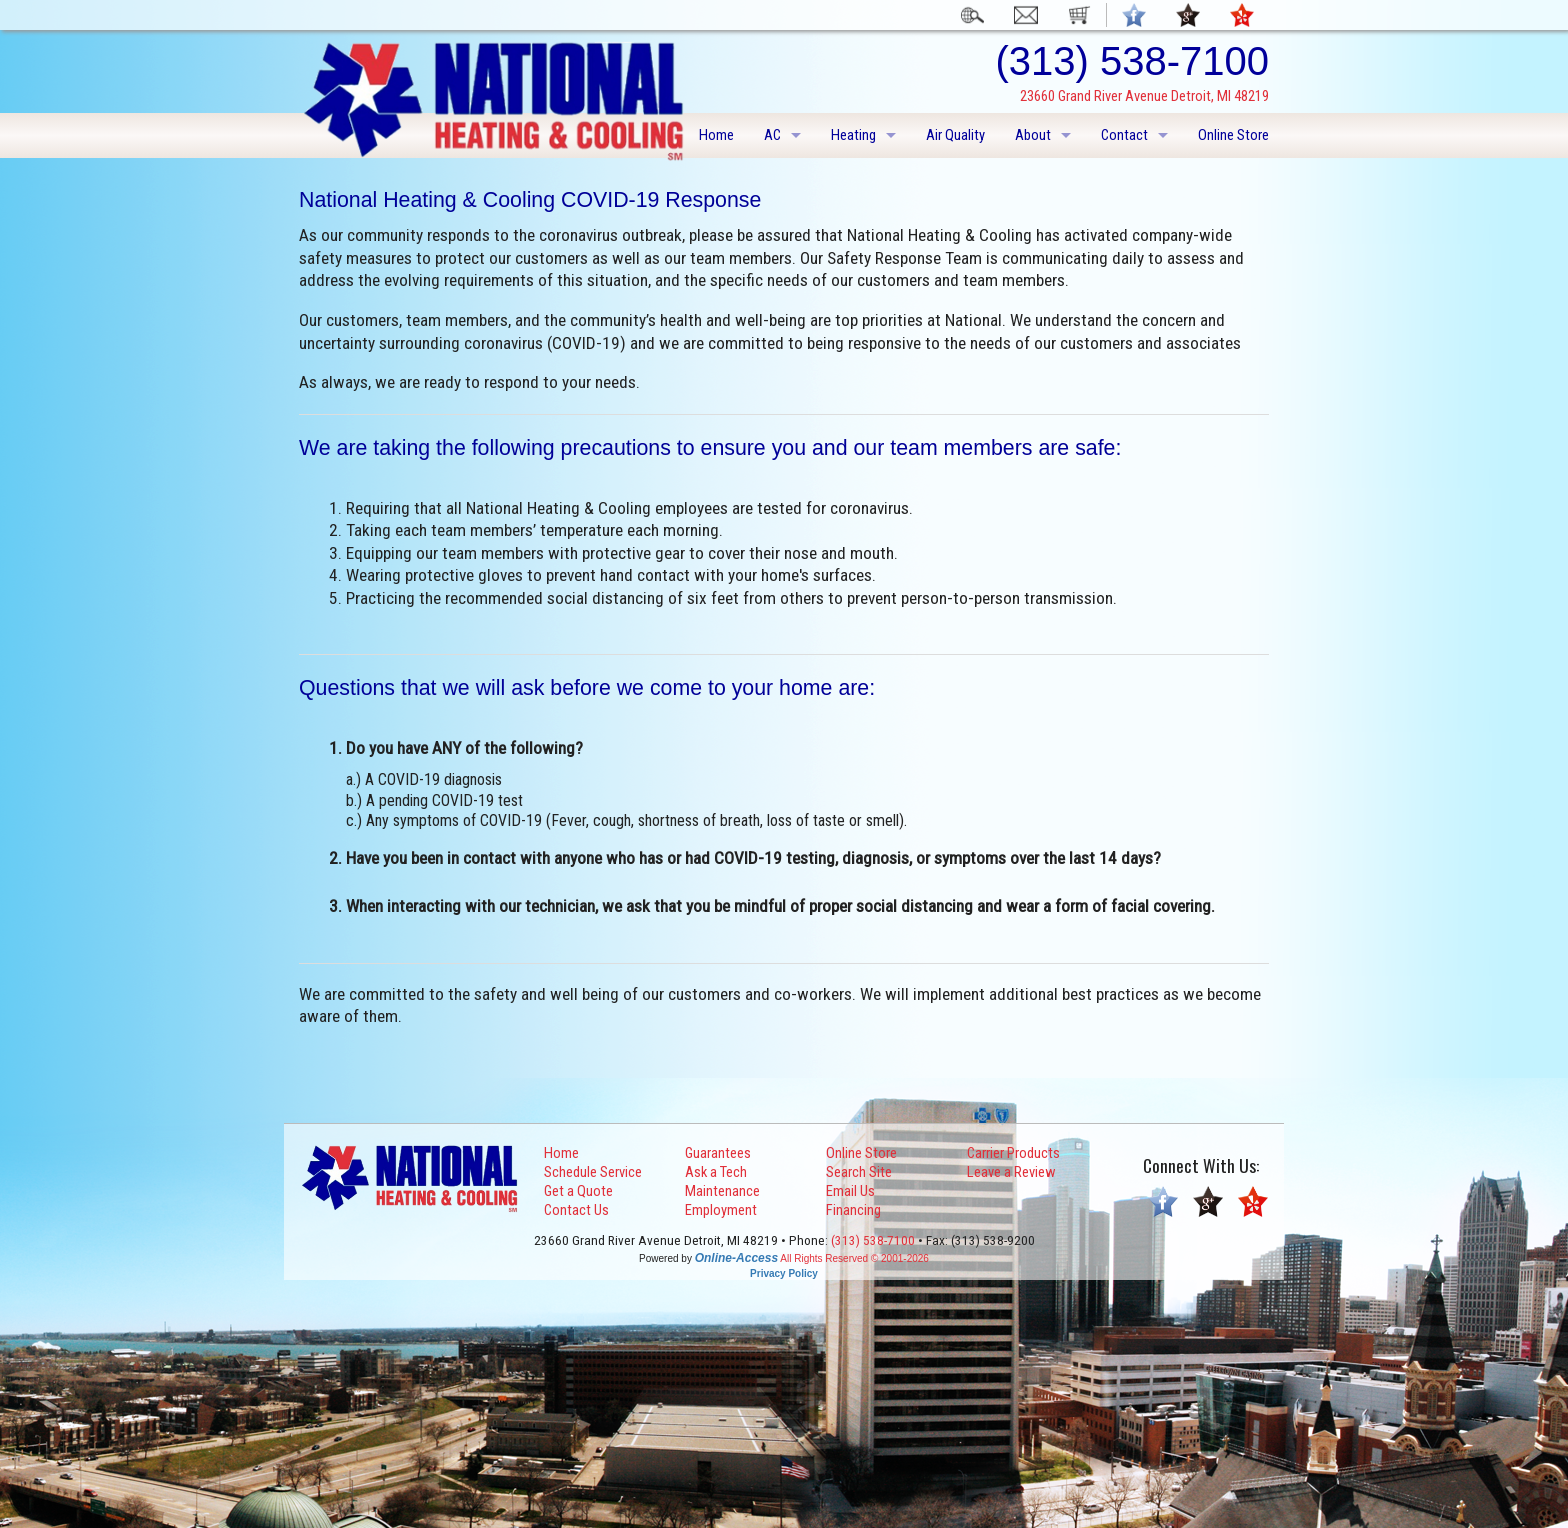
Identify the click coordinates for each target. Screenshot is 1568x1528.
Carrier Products (1013, 1153)
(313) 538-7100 (873, 1240)
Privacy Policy (784, 1273)
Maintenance (722, 1191)
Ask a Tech (716, 1172)
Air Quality (955, 135)
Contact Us (576, 1210)
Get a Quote (578, 1191)
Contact (1124, 135)
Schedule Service (593, 1172)
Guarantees (718, 1153)
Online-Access (736, 1258)
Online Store (1233, 135)
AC (772, 135)
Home (716, 135)
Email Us (850, 1191)
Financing (853, 1210)
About (1033, 135)
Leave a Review (1011, 1172)
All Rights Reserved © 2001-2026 (854, 1258)
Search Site (859, 1172)
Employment (721, 1210)
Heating (853, 135)
